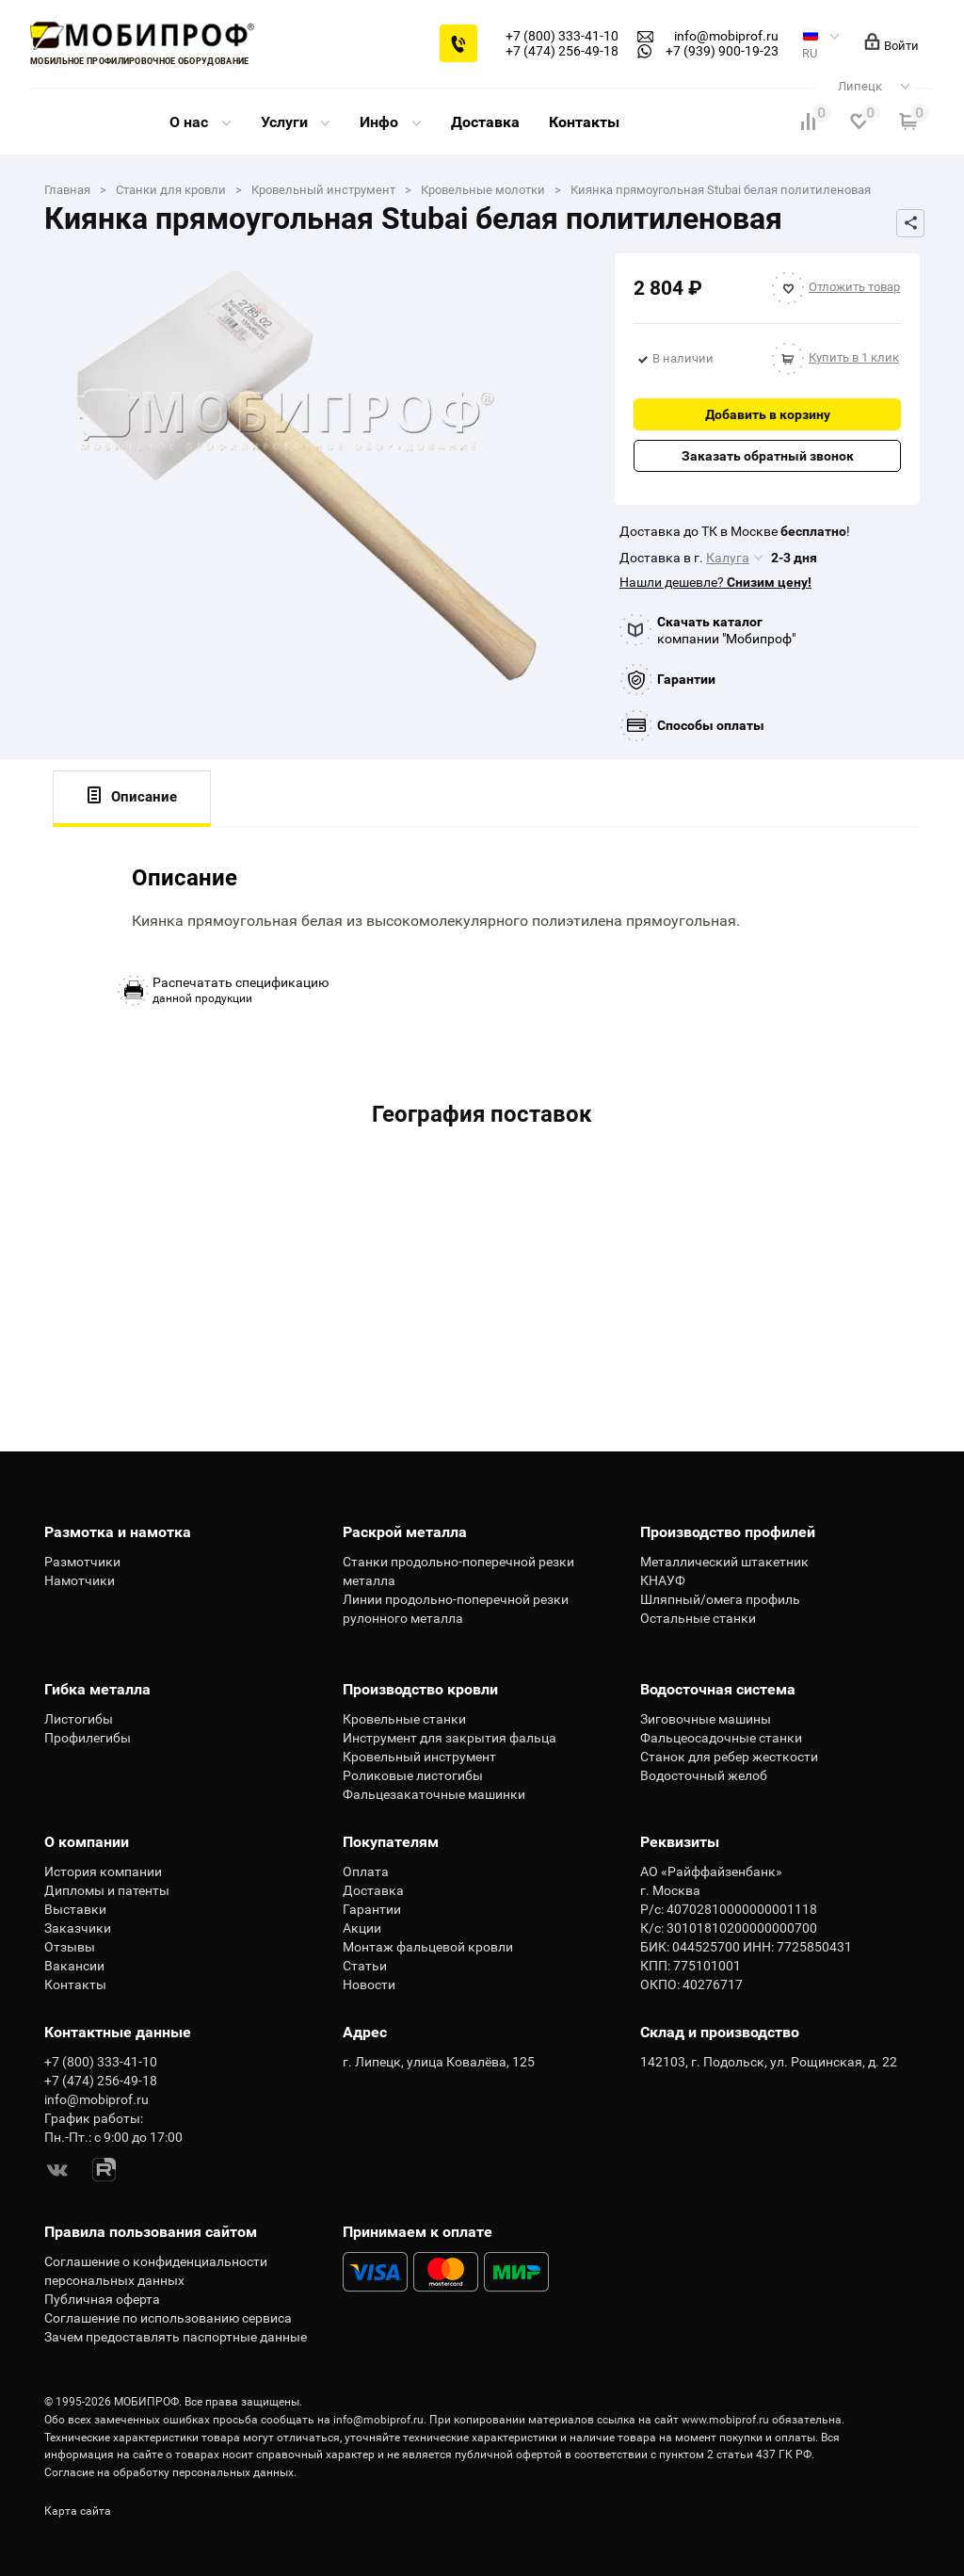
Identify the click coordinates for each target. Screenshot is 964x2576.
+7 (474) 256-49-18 (562, 50)
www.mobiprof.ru (725, 2419)
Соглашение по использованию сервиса (168, 2317)
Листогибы (78, 1718)
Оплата (366, 1871)
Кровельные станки (404, 1718)
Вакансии (74, 1965)
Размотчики (82, 1561)
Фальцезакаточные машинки (434, 1794)
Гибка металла (97, 1689)
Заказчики (77, 1928)
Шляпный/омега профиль (720, 1599)
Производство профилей (727, 1532)
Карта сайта (77, 2511)
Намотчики (79, 1580)
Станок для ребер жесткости (729, 1756)
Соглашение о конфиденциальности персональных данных (155, 2271)
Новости (369, 1984)
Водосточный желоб (703, 1775)
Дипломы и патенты (106, 1890)
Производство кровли (420, 1689)
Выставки (75, 1909)
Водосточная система (717, 1689)
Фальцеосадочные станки (721, 1737)
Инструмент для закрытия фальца (449, 1737)
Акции (362, 1928)
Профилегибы (87, 1737)
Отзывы (69, 1946)
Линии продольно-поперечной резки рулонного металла (456, 1609)
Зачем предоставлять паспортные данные (175, 2336)
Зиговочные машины (705, 1718)
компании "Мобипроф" (726, 630)
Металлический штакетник (724, 1561)
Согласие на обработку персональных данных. (170, 2472)
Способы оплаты (710, 725)
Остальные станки (698, 1618)
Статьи (365, 1965)
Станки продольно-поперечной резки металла (458, 1571)
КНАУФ (662, 1580)
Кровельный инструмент (419, 1756)
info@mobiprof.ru (378, 2419)
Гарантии (686, 679)
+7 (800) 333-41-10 (562, 35)
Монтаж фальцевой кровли (428, 1946)
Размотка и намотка (117, 1532)
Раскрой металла (405, 1532)
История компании (103, 1871)
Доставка (485, 122)
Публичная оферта (102, 2299)
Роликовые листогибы (413, 1775)
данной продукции (241, 990)
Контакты (584, 122)
